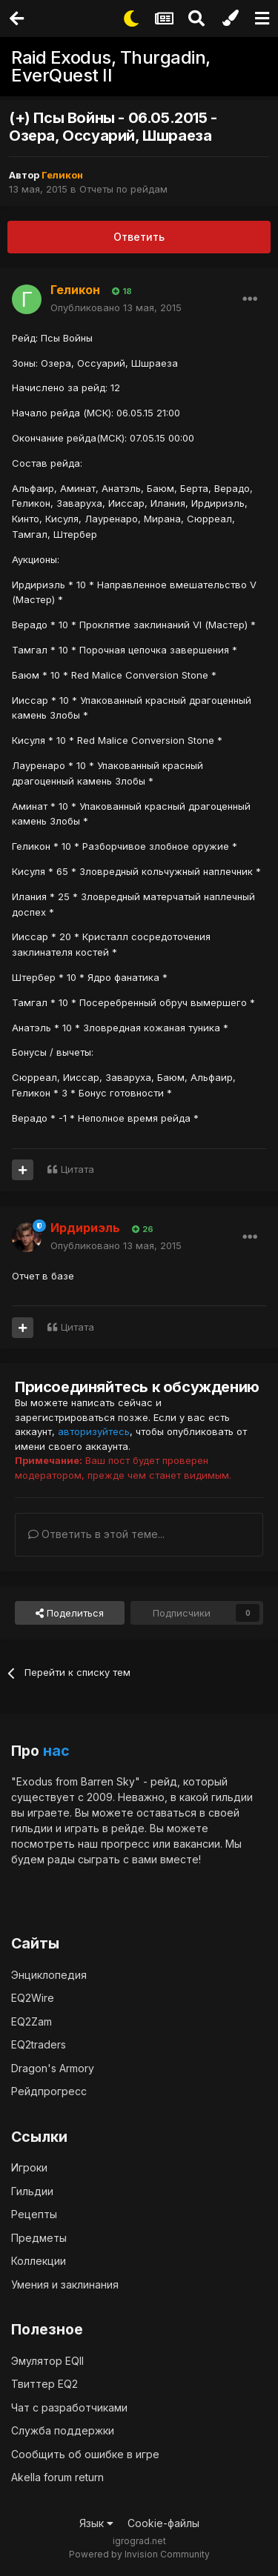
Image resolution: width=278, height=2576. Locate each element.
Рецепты (34, 2214)
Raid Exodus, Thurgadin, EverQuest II (111, 66)
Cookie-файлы (163, 2523)
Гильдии (32, 2191)
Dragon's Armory (52, 2068)
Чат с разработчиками (69, 2407)
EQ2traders (38, 2044)
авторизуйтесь (94, 1431)
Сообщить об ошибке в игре (85, 2454)
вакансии (196, 1843)
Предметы (39, 2237)
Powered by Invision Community (139, 2554)
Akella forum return (57, 2477)
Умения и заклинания (65, 2284)
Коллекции (38, 2260)
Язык (96, 2523)
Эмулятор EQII (47, 2360)
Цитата (77, 1169)
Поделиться (70, 1613)
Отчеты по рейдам (123, 189)
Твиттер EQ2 (44, 2383)
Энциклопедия (49, 1974)
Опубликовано (116, 307)
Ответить (139, 236)
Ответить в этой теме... (96, 1534)
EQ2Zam (31, 2021)
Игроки (29, 2167)
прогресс (125, 1843)
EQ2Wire (32, 1997)
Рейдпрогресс (49, 2091)
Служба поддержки (62, 2430)
